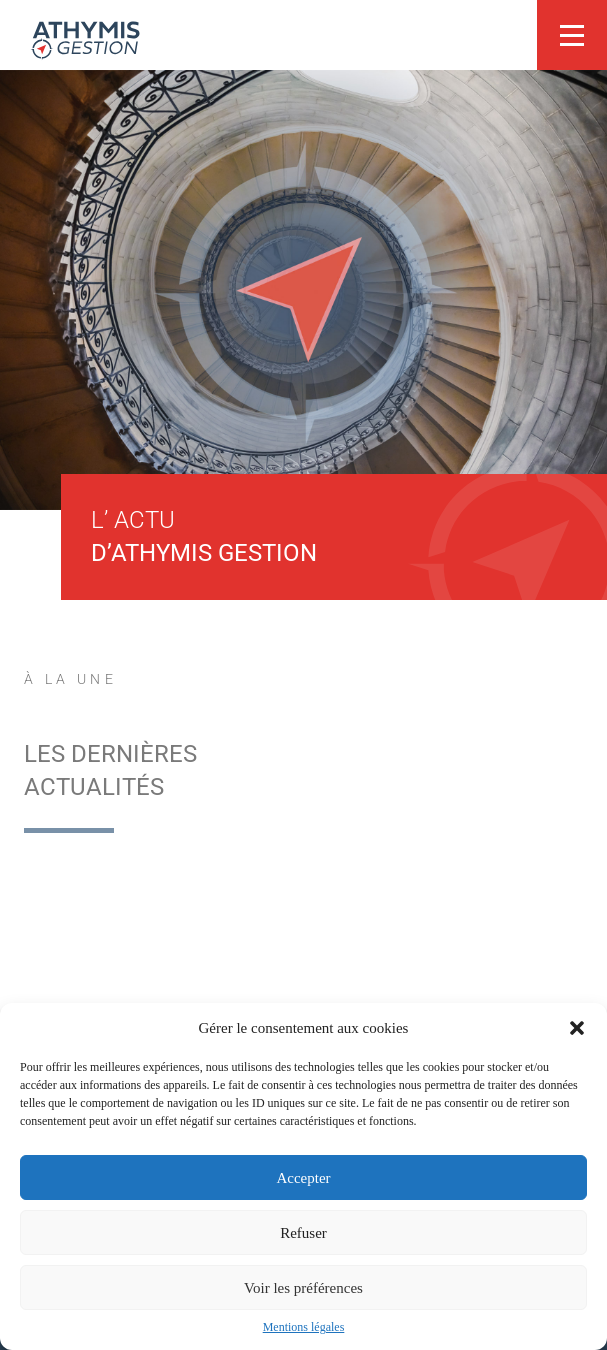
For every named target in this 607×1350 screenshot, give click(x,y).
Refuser (303, 1233)
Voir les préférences (303, 1288)
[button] (577, 1028)
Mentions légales (304, 1327)
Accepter (303, 1178)
